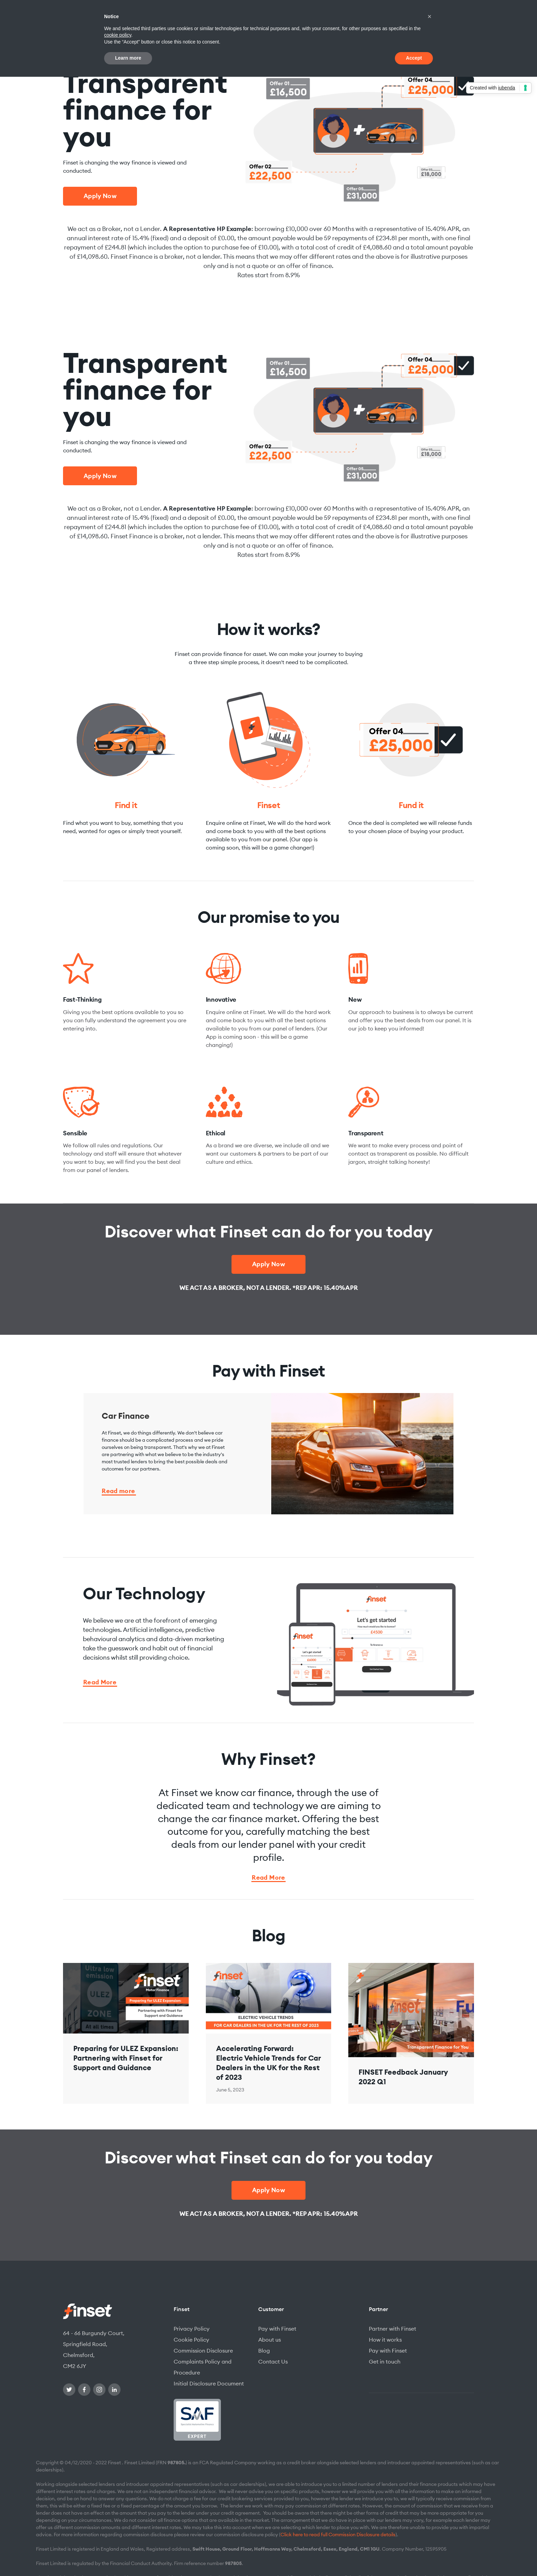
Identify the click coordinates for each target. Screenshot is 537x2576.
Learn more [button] (128, 58)
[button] (429, 16)
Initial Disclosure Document (209, 2383)
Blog (264, 2350)
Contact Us (273, 2361)
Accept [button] (414, 58)
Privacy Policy (192, 2328)
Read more (118, 1491)
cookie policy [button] (117, 35)
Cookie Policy (191, 2339)
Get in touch (384, 2361)
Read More (99, 1682)
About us (269, 2339)
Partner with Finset (392, 2328)
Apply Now (100, 196)
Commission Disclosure (203, 2350)
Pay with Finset (277, 2328)
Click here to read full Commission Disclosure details (338, 2534)
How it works (385, 2339)
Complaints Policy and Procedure (203, 2367)
